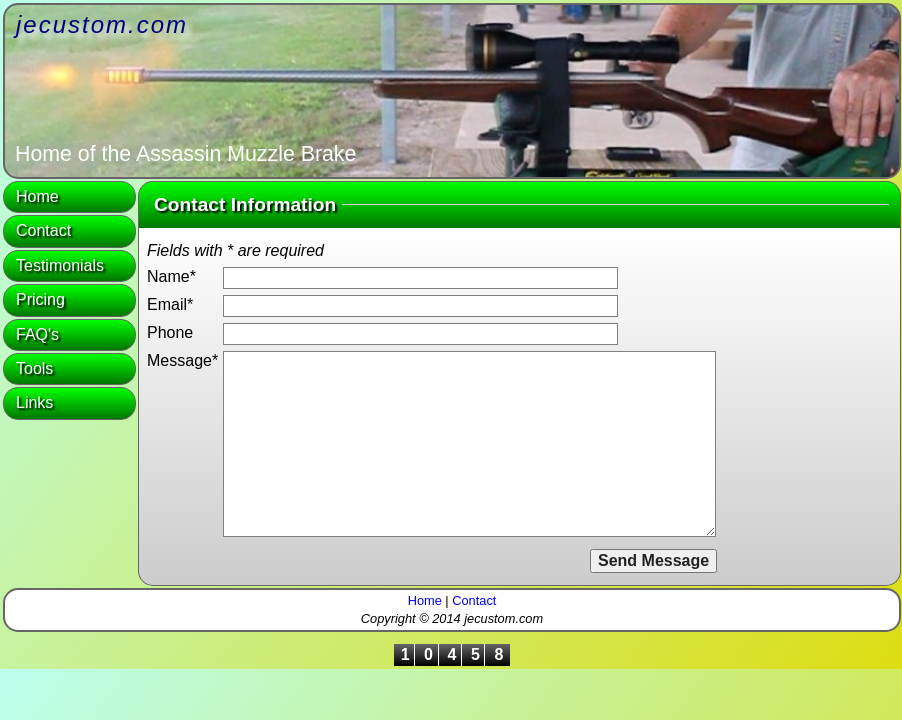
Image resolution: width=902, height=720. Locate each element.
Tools (34, 368)
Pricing (40, 299)
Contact (43, 230)
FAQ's (37, 334)
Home (37, 196)
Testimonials (60, 265)
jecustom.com (102, 24)
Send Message (653, 560)
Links (34, 402)
